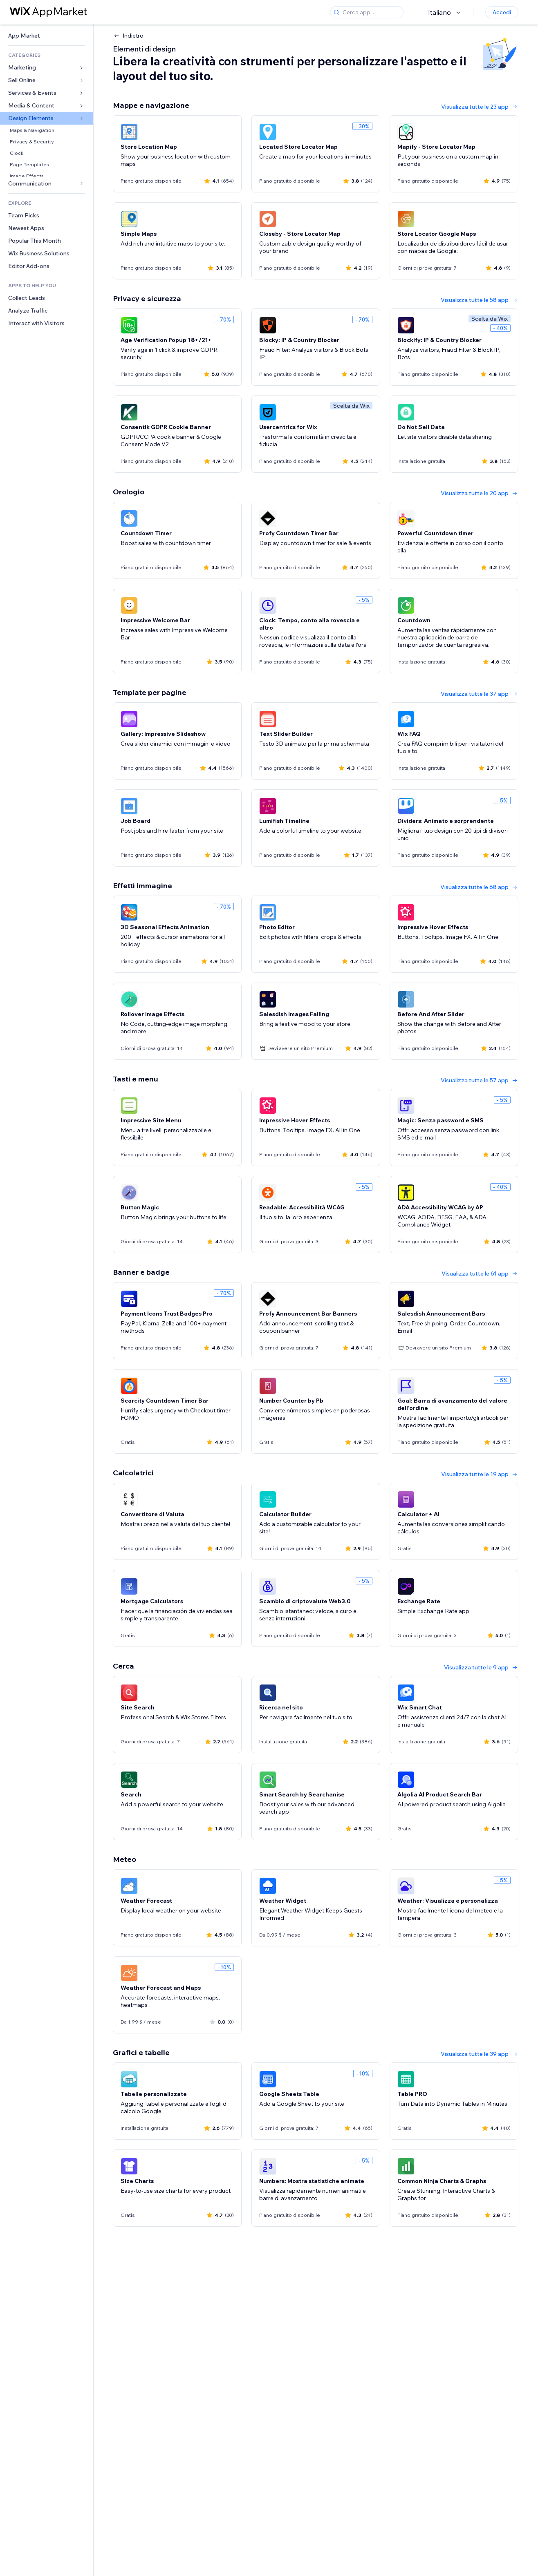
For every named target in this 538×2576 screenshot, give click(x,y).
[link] (46, 35)
